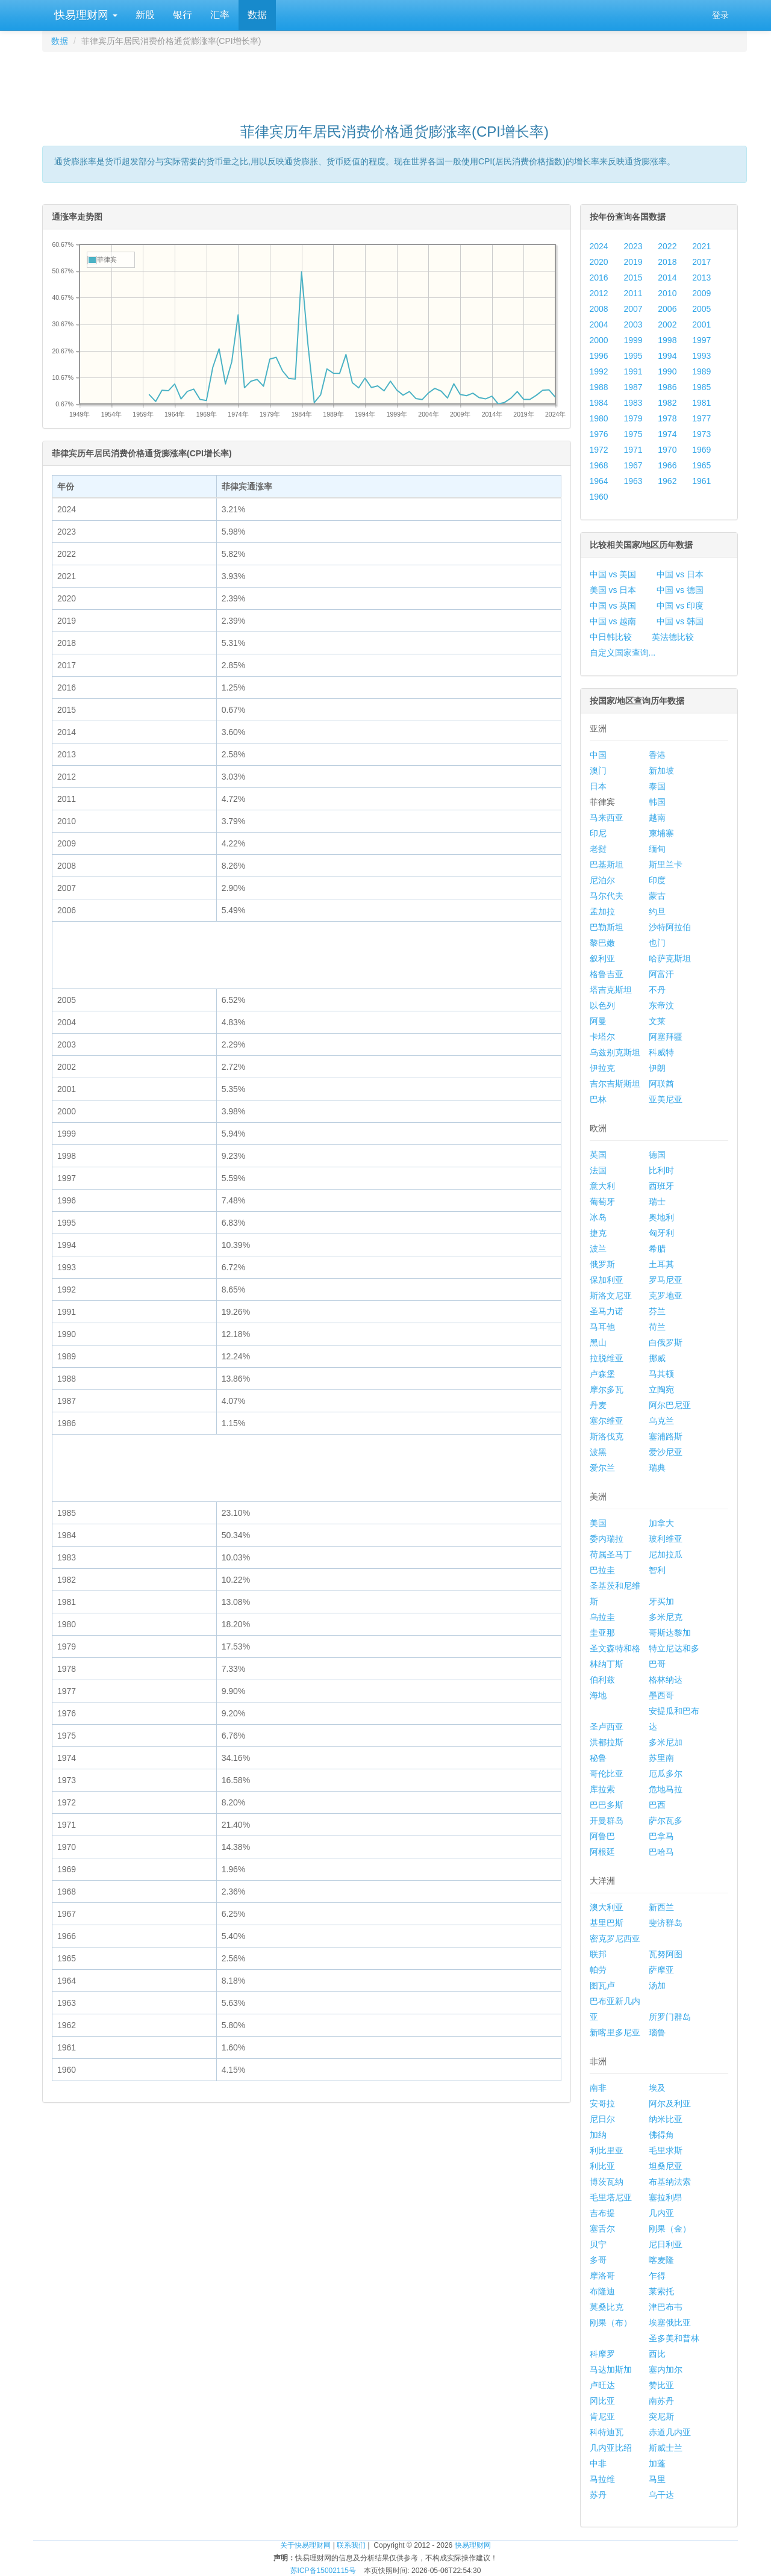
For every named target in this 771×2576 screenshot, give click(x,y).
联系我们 (351, 2545)
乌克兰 (661, 1421)
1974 (667, 434)
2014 (667, 277)
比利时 (661, 1170)
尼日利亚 (665, 2244)
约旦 (657, 911)
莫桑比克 (606, 2307)
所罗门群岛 (670, 2017)
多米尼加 (665, 1742)
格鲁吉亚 (606, 974)
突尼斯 (661, 2416)
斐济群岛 (665, 1923)
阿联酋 (661, 1083)
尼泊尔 (602, 880)
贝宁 (598, 2244)
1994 (667, 356)
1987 (632, 387)
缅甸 (657, 849)
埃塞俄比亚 (670, 2322)
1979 (632, 418)
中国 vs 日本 (680, 574)
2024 (599, 246)
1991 (632, 371)
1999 (632, 340)
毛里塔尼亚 (611, 2197)
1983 (632, 403)
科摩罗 (602, 2354)
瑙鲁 (657, 2032)
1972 (599, 450)
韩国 (657, 802)
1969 (701, 450)
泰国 (657, 786)
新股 (145, 15)
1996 (599, 356)
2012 (599, 293)
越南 (657, 817)
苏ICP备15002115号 (323, 2570)
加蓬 (657, 2463)
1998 (667, 340)
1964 (599, 481)
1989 (701, 371)
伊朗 (657, 1068)
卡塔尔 (602, 1036)
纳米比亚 (665, 2119)
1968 (599, 465)
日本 (598, 786)
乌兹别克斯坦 (615, 1052)
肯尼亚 (602, 2416)
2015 (632, 277)
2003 (632, 324)
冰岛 (598, 1217)
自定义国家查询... (623, 652)
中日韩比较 (611, 637)
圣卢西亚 (606, 1726)
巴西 (657, 1805)
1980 (599, 418)
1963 (632, 481)
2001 (701, 324)
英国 (598, 1154)
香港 (657, 755)
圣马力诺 (606, 1311)
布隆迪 (602, 2291)
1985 (701, 387)
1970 (667, 450)
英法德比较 (673, 637)
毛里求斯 (665, 2150)
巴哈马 (661, 1852)
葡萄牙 (602, 1201)
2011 (632, 293)
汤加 (657, 1985)
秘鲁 (598, 1758)
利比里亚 (606, 2150)
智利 (657, 1570)
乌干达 (661, 2495)
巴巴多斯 (606, 1805)
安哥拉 (602, 2103)
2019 (632, 262)
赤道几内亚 (670, 2432)
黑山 (598, 1342)
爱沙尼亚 (665, 1452)
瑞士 (657, 1201)
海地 (598, 1695)
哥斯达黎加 (670, 1632)
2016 (599, 277)
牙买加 (661, 1601)
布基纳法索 (670, 2181)
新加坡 (661, 770)
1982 (667, 403)
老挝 (598, 849)
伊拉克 (602, 1068)
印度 (657, 880)
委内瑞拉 (606, 1539)
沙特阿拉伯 (670, 927)
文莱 (657, 1021)
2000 (599, 340)
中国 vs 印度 (680, 605)
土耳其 (661, 1264)
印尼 (598, 833)
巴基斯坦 (606, 864)
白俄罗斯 (665, 1342)
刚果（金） (670, 2228)
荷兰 (657, 1327)
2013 (701, 277)
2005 (701, 309)
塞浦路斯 (665, 1436)
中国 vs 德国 (680, 590)
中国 (598, 755)
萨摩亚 (661, 1970)
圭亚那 (602, 1632)
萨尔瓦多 (665, 1820)
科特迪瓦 (606, 2432)
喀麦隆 (661, 2260)
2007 (632, 309)
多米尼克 (665, 1617)
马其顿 (661, 1374)
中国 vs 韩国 (680, 621)
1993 (701, 356)
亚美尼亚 (665, 1099)
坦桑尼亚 (665, 2166)
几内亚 (661, 2213)
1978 (667, 418)
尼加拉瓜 (665, 1554)
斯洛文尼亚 (611, 1295)
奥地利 (661, 1217)
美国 (598, 1523)
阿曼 (598, 1021)
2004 (599, 324)
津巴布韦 (665, 2307)
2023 (632, 246)
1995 (632, 356)
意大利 (602, 1186)
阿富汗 (661, 974)
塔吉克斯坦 (611, 990)
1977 (701, 418)
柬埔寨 (661, 833)
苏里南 (661, 1758)
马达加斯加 (611, 2369)
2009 (701, 293)
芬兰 (657, 1311)
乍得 (657, 2275)
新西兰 (661, 1907)
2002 (667, 324)
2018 (667, 262)
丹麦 (598, 1405)
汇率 (219, 15)
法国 (598, 1170)
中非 (598, 2463)
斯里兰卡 (665, 864)
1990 (667, 371)
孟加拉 (602, 911)
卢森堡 (602, 1374)
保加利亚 (606, 1280)
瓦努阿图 (665, 1954)
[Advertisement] (394, 82)
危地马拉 (665, 1789)
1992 (599, 371)
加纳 (598, 2135)
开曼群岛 (606, 1820)
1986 (667, 387)
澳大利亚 (606, 1907)
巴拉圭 (602, 1570)
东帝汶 (661, 1005)
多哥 (598, 2260)
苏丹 (598, 2495)
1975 (632, 434)
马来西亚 (606, 817)
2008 (599, 309)
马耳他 (602, 1327)
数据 (257, 15)
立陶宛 (661, 1389)
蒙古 (657, 896)
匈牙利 (661, 1233)
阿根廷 (602, 1852)
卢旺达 (602, 2385)
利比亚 (602, 2166)
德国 (657, 1154)
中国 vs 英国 (613, 605)
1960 (599, 496)
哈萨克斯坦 (670, 958)
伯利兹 (602, 1679)
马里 (657, 2479)
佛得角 (661, 2135)
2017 (701, 262)
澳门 (598, 770)
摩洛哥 (602, 2275)
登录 (720, 15)
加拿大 (661, 1523)
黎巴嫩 (602, 943)
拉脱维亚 (606, 1358)
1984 (599, 403)
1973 (701, 434)
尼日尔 (602, 2119)
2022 (667, 246)
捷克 (598, 1233)
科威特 (661, 1052)
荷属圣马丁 (611, 1554)
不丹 (657, 990)
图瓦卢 (602, 1985)
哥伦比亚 (606, 1773)
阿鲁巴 (602, 1836)
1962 (667, 481)
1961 (701, 481)
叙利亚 (602, 958)
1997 (701, 340)
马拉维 (602, 2479)
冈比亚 (602, 2401)
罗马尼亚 (665, 1280)
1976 (599, 434)
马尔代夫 (606, 896)
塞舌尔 (602, 2228)
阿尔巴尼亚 (670, 1405)
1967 (632, 465)
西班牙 (661, 1186)
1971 (632, 450)
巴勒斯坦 (606, 927)
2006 (667, 309)
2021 (701, 246)
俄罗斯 (602, 1264)
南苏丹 (661, 2401)
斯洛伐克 (606, 1436)
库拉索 (602, 1789)
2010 (667, 293)
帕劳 (598, 1970)
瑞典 (657, 1468)
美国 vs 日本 (613, 590)
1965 (701, 465)
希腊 (657, 1248)
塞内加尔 (665, 2369)
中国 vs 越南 (613, 621)
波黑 (598, 1452)
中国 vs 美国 (613, 574)
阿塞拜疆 (665, 1036)
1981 (701, 403)
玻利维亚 (665, 1539)
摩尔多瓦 (606, 1389)
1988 (599, 387)
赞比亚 (661, 2385)
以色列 (602, 1005)
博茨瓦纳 (606, 2181)
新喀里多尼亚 (615, 2032)
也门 (657, 943)
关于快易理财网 (305, 2545)
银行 (182, 15)
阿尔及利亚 (670, 2103)
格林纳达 (665, 1679)
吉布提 (602, 2213)
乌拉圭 (602, 1617)
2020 (599, 262)
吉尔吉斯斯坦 (615, 1083)
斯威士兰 (665, 2448)
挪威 (657, 1358)
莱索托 (661, 2291)
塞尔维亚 (606, 1421)
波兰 (598, 1248)
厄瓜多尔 (665, 1773)
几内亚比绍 (611, 2448)
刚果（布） (611, 2322)
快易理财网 (84, 15)
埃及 (657, 2088)
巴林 (598, 1099)
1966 (667, 465)
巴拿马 (661, 1836)
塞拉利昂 (665, 2197)
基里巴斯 (606, 1923)
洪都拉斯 (606, 1742)
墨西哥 (661, 1695)
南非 (598, 2088)
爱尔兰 (602, 1468)
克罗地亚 (665, 1295)
